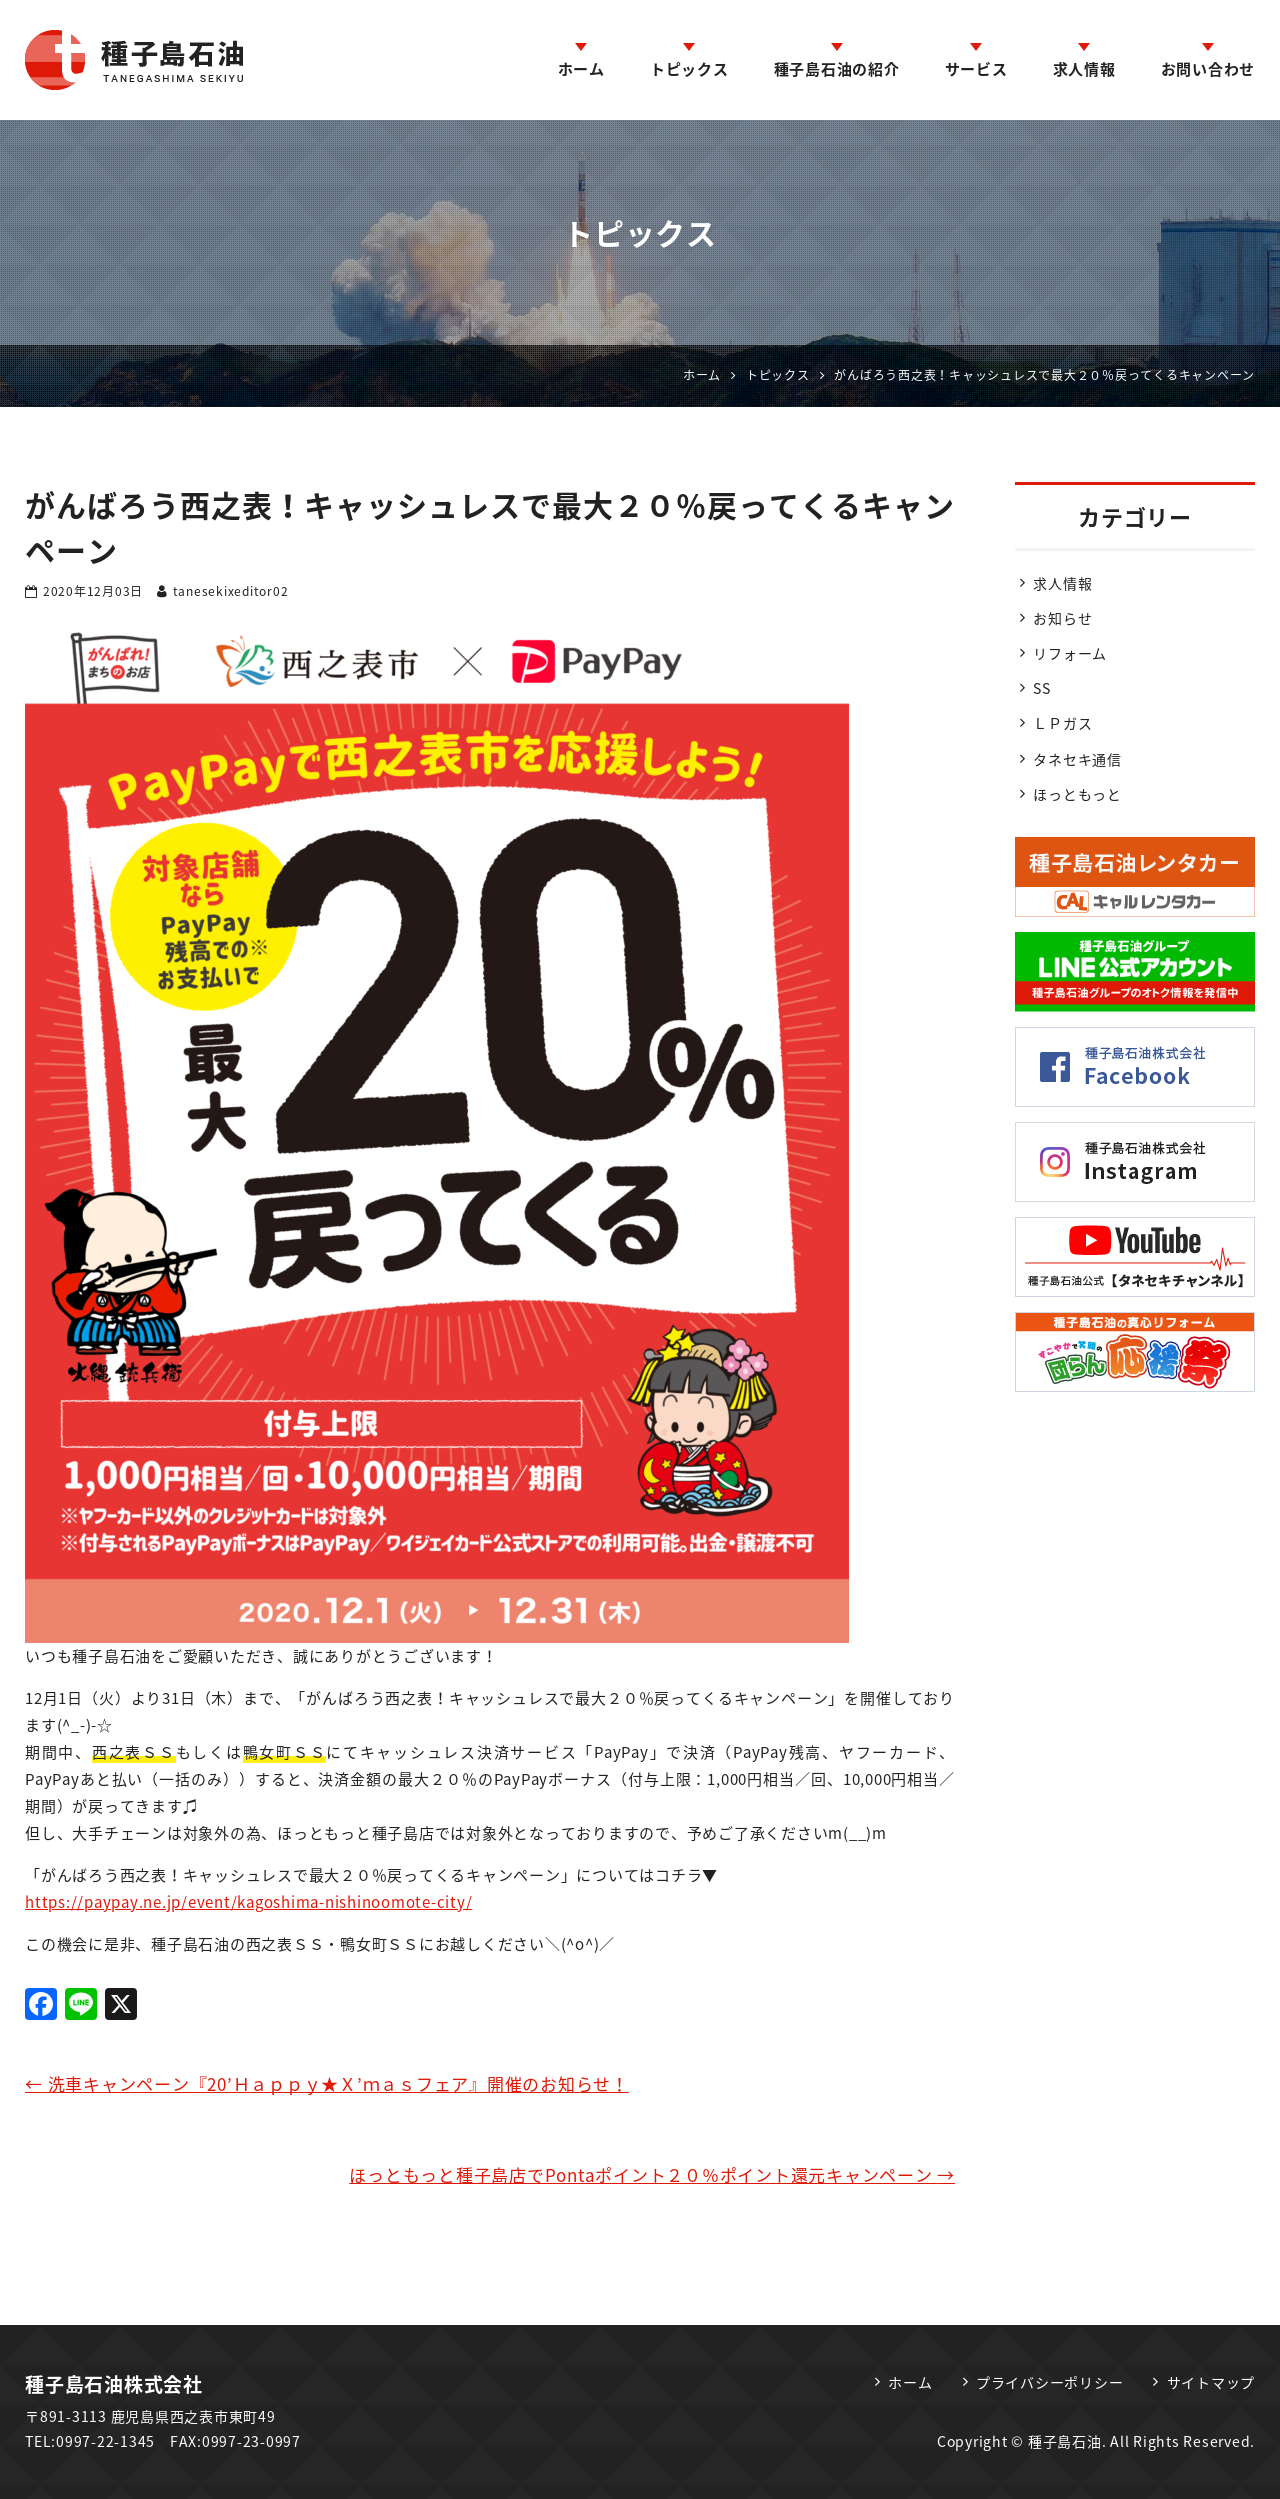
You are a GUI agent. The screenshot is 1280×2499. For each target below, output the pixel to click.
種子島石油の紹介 (837, 69)
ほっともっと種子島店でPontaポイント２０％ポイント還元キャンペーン (652, 2174)
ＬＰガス (1062, 723)
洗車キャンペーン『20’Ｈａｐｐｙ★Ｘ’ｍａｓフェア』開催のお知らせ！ (327, 2083)
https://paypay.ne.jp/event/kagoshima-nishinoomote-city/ (248, 1902)
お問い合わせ (1208, 69)
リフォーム (1070, 653)
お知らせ (1062, 618)
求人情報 (1084, 69)
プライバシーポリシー (1050, 2382)
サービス (976, 69)
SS (1042, 688)
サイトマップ (1211, 2382)
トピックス (689, 69)
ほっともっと (1077, 794)
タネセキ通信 (1077, 759)
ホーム (581, 69)
